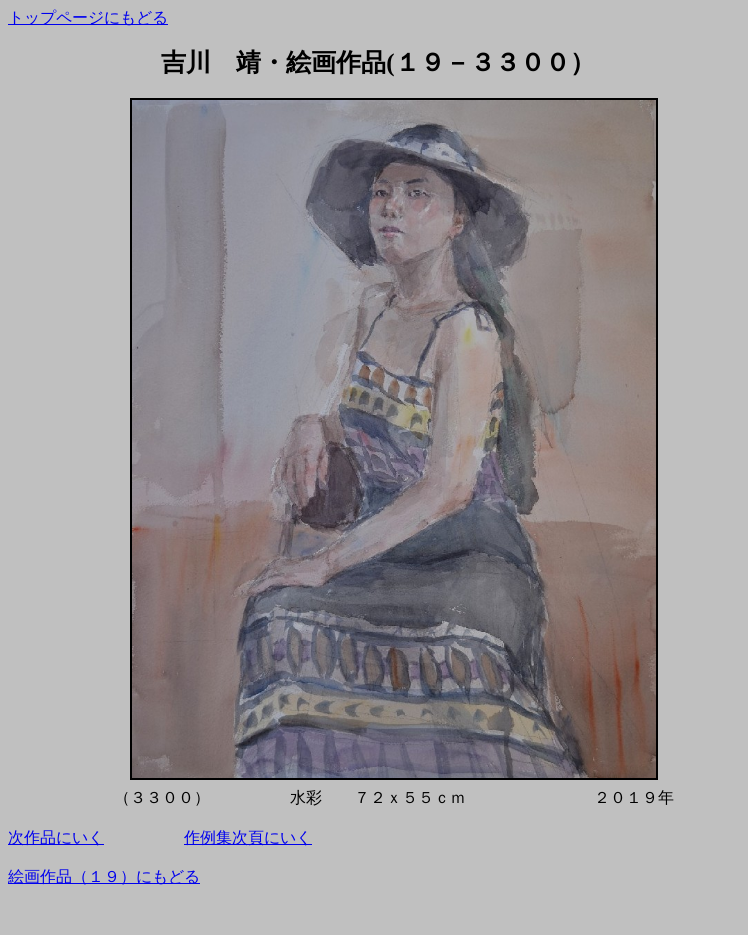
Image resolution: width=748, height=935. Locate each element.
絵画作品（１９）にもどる (104, 876)
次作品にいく (56, 837)
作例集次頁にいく (248, 837)
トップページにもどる (88, 17)
